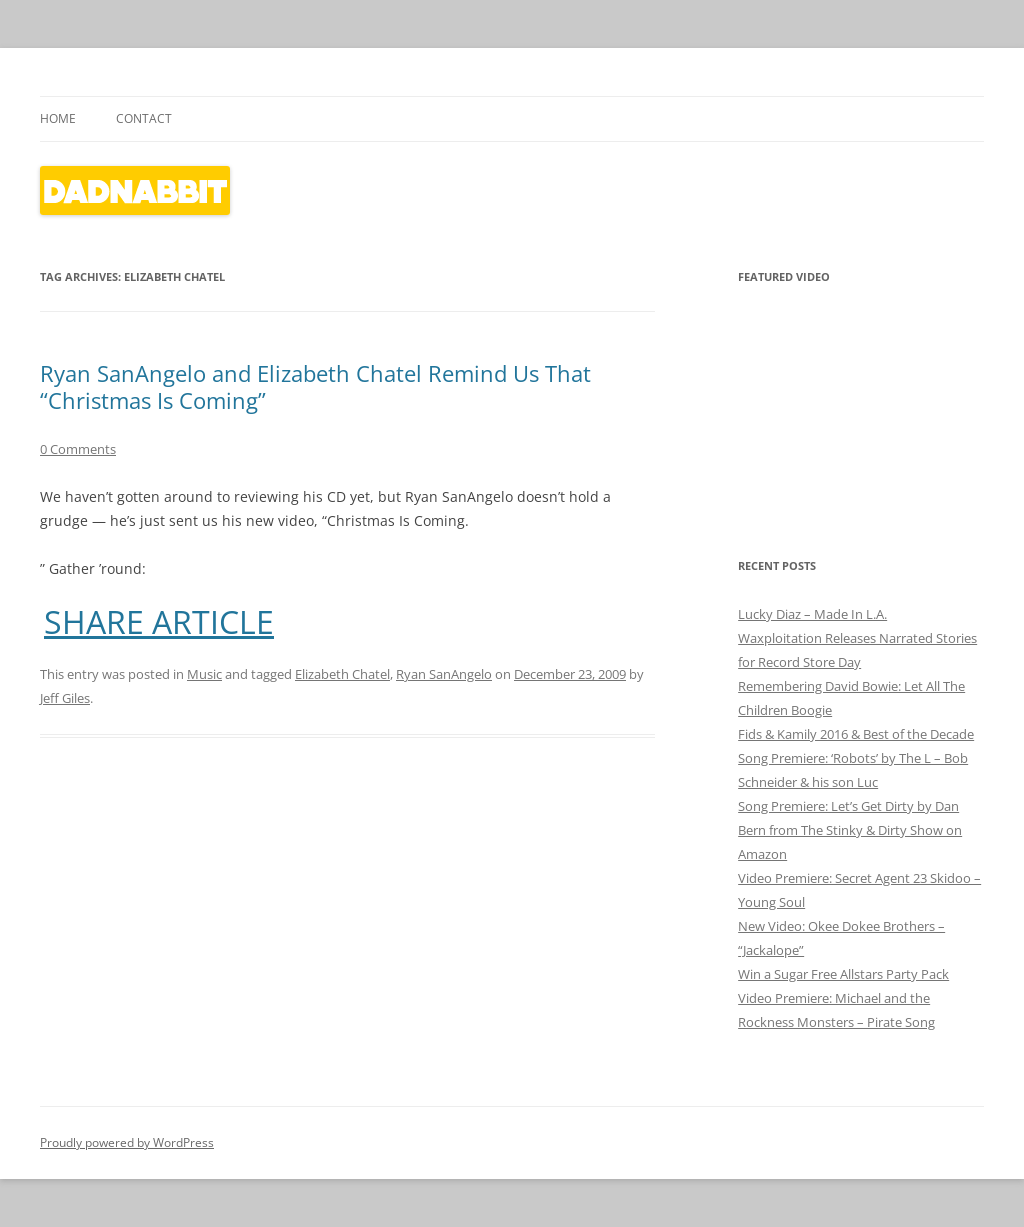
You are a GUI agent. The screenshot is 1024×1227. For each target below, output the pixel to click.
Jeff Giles (65, 698)
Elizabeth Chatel (342, 674)
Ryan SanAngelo (444, 674)
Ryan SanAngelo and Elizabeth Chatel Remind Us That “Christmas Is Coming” (315, 386)
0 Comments (78, 449)
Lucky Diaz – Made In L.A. (812, 614)
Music (204, 674)
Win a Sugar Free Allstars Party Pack (843, 974)
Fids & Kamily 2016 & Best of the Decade (856, 734)
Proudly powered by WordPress (127, 1142)
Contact (144, 118)
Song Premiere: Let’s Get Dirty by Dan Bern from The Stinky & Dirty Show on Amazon (850, 830)
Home (58, 118)
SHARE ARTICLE (159, 622)
